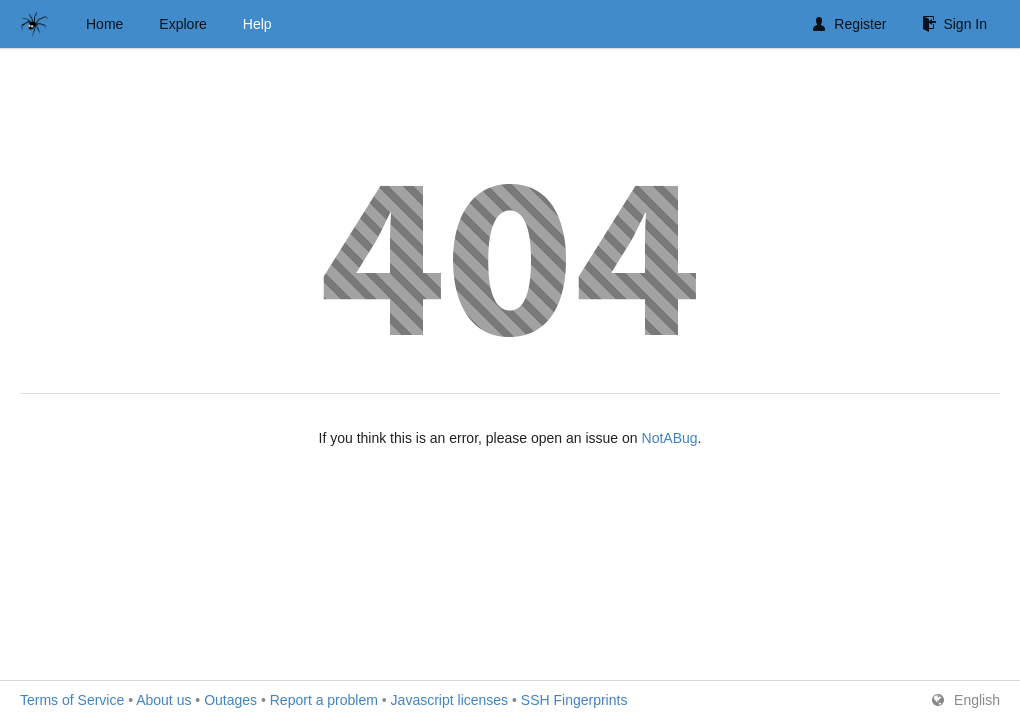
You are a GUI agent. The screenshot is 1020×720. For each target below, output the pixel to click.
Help (257, 24)
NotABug (670, 438)
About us (163, 700)
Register (849, 24)
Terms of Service (72, 700)
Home (104, 24)
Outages (230, 700)
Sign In (954, 24)
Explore (182, 24)
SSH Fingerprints (574, 700)
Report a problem (324, 700)
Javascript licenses (450, 700)
